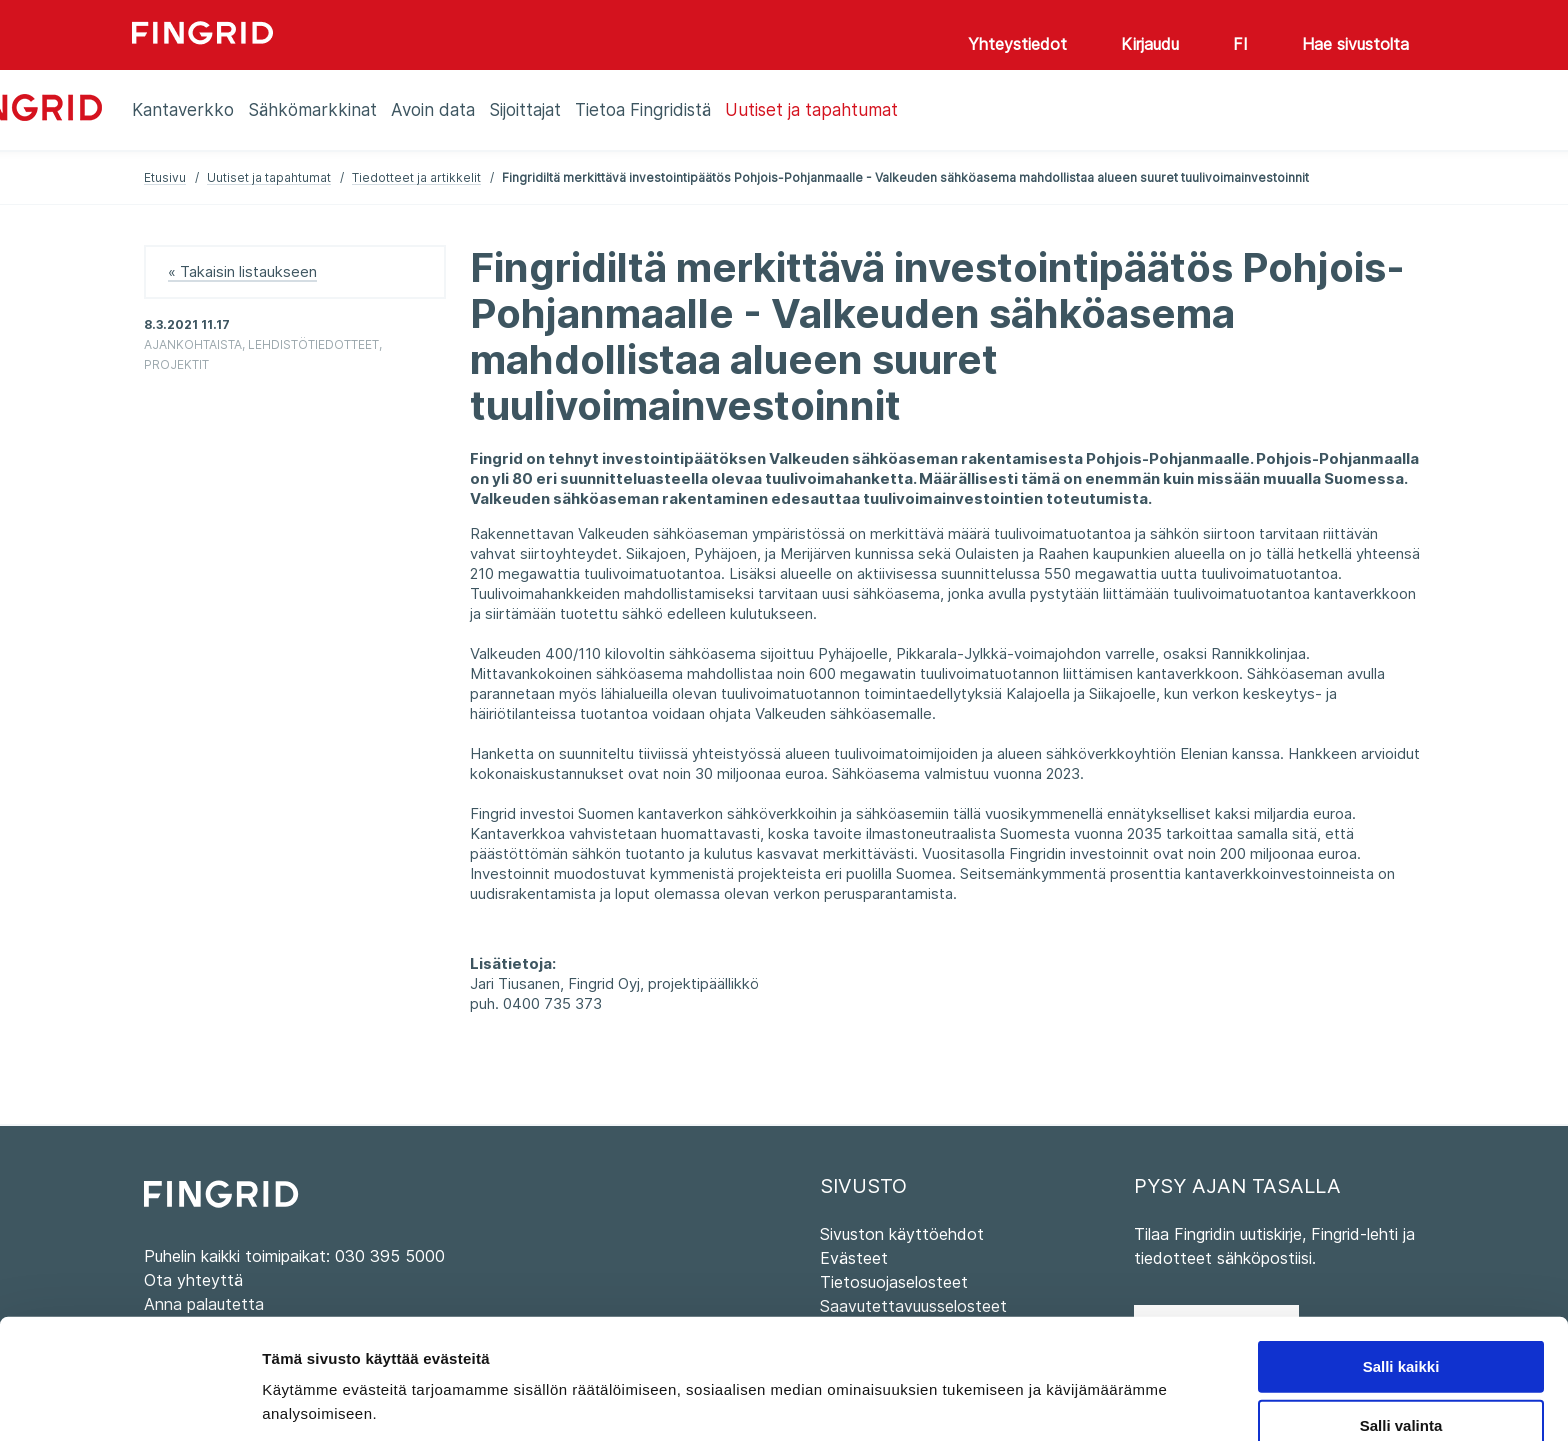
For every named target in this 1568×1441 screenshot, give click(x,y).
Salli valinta (1401, 1332)
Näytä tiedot (1069, 1385)
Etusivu (165, 177)
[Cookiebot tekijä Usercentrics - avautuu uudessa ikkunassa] (129, 1402)
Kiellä (1401, 1391)
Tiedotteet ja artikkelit (416, 177)
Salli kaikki (1401, 1273)
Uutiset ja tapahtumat (269, 177)
